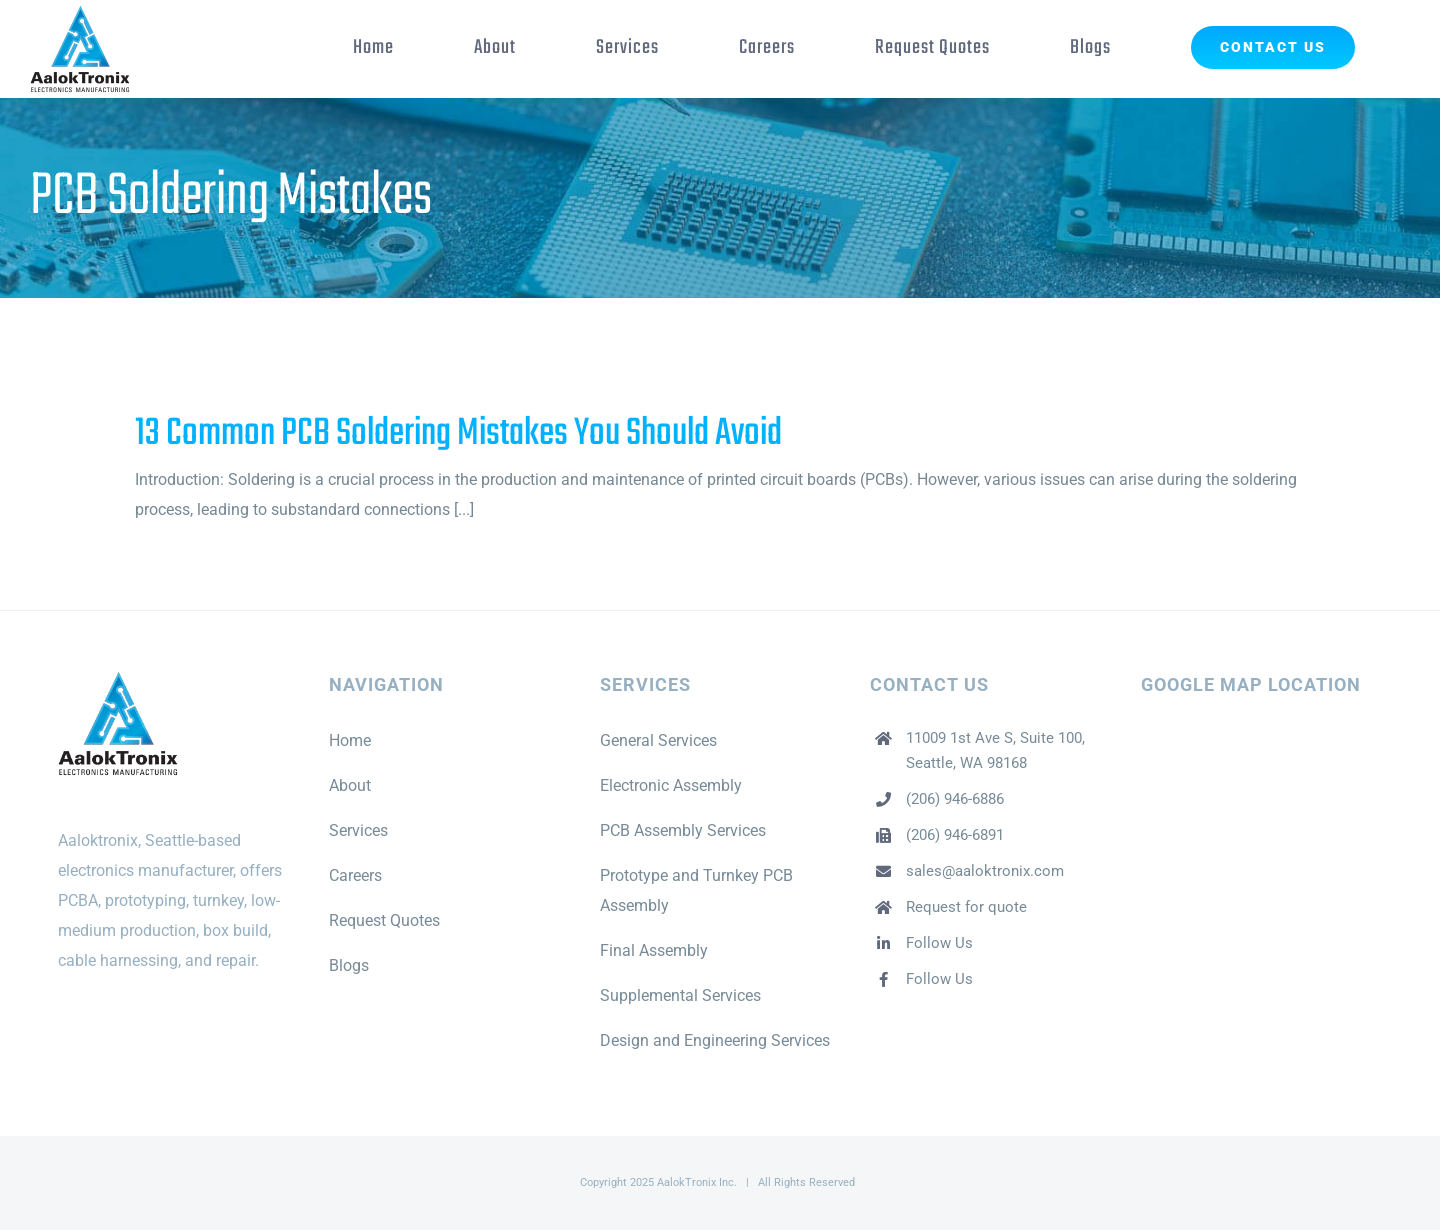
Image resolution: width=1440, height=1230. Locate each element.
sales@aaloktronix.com (985, 871)
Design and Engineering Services (715, 1040)
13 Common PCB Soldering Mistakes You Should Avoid (458, 434)
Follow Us (939, 943)
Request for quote (966, 907)
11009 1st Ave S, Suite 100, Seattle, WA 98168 (995, 751)
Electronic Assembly (671, 785)
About (350, 785)
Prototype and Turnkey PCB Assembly (696, 890)
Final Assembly (654, 950)
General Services (658, 740)
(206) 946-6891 (955, 835)
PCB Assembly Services (683, 830)
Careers (355, 875)
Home (350, 740)
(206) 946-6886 (955, 799)
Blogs (349, 965)
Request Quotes (384, 920)
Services (358, 830)
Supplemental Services (680, 995)
